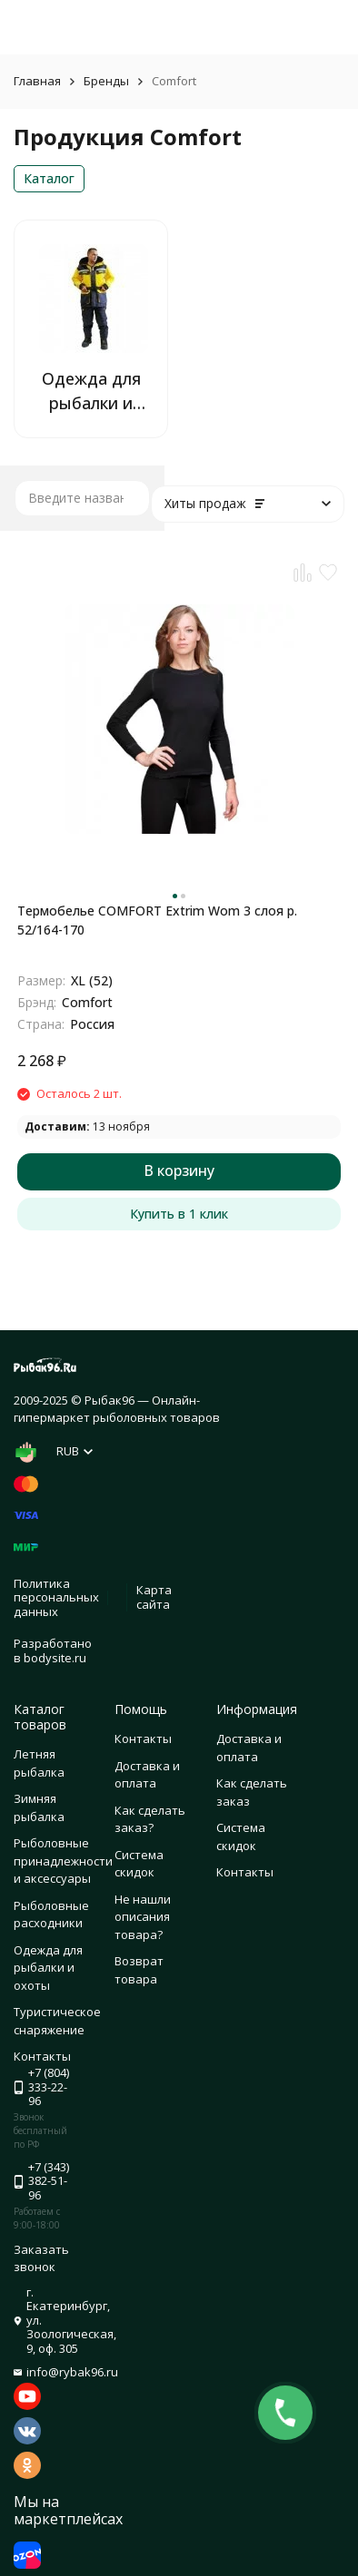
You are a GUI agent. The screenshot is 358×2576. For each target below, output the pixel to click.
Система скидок (139, 1863)
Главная (37, 81)
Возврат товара (139, 1970)
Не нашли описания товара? (142, 1917)
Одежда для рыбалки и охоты (48, 1967)
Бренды (106, 81)
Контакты (143, 1738)
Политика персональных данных (56, 1597)
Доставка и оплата (147, 1775)
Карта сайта (154, 1597)
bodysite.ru (55, 1658)
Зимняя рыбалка (39, 1807)
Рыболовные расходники (51, 1914)
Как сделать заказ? (149, 1819)
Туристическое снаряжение (57, 2020)
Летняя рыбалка (39, 1763)
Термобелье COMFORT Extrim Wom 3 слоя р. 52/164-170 (157, 920)
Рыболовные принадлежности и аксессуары (63, 1860)
